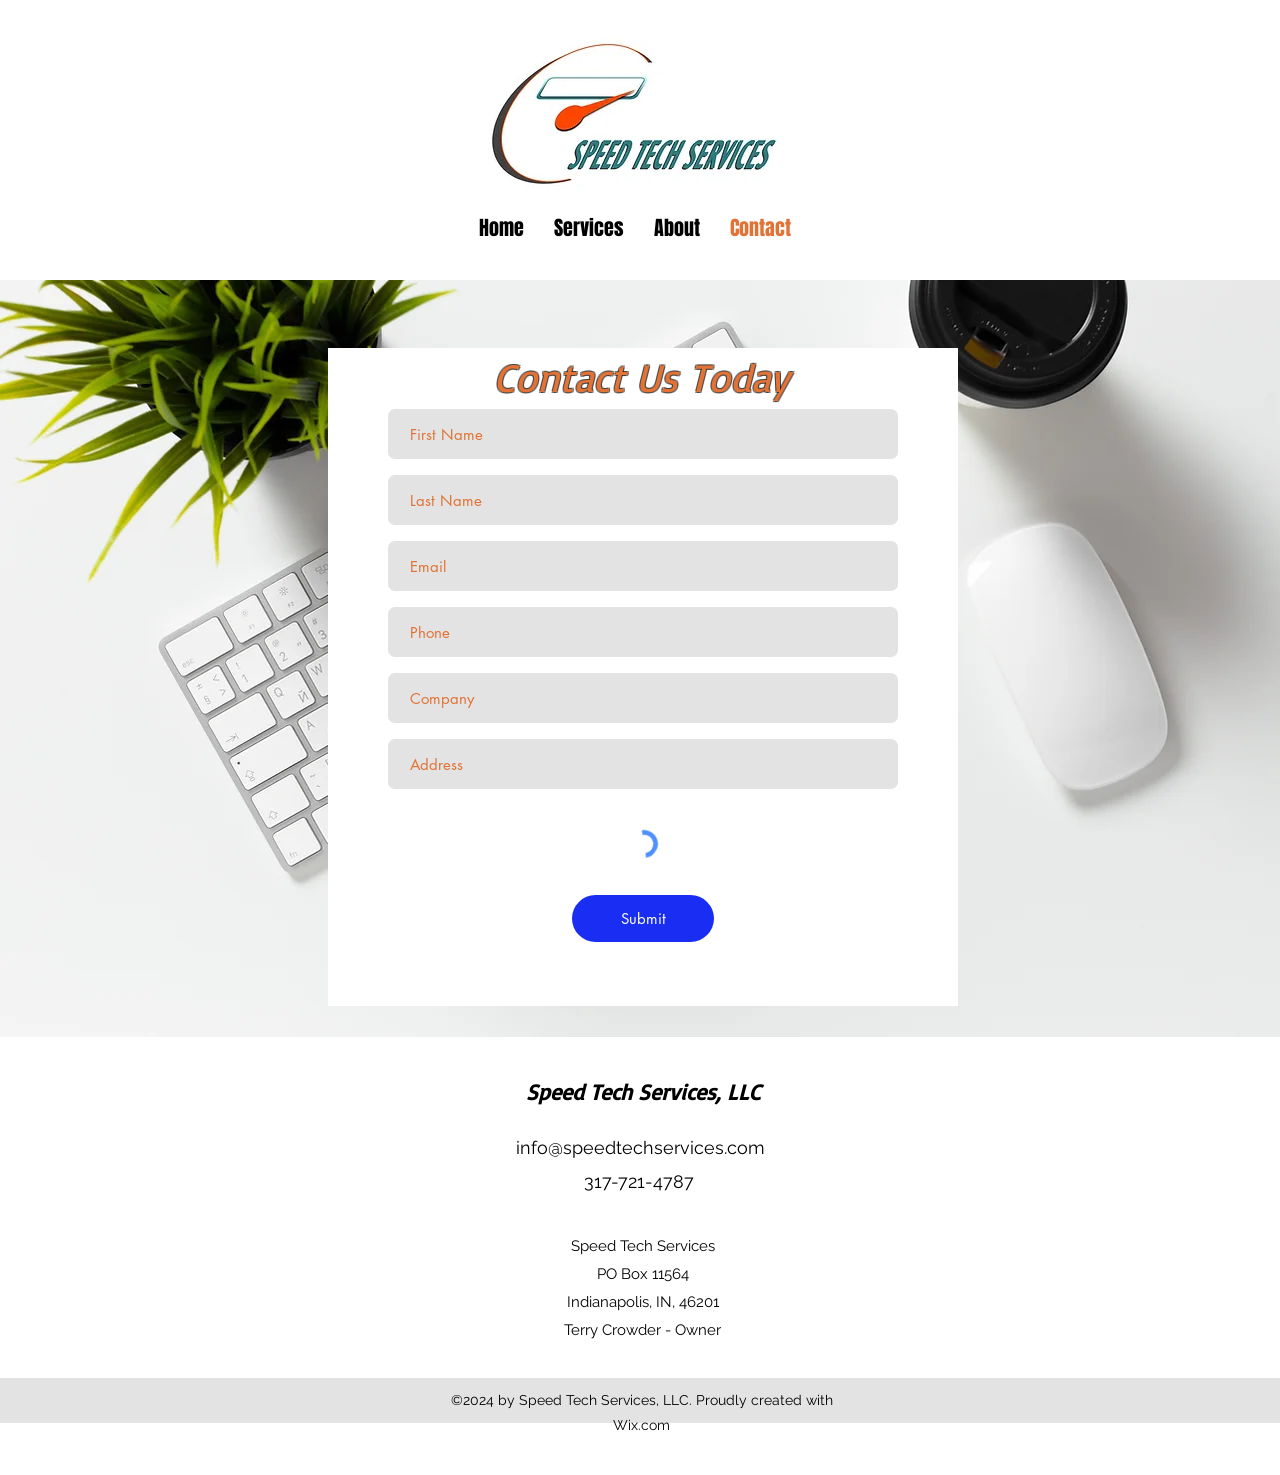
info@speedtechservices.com (640, 1147)
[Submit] (643, 918)
